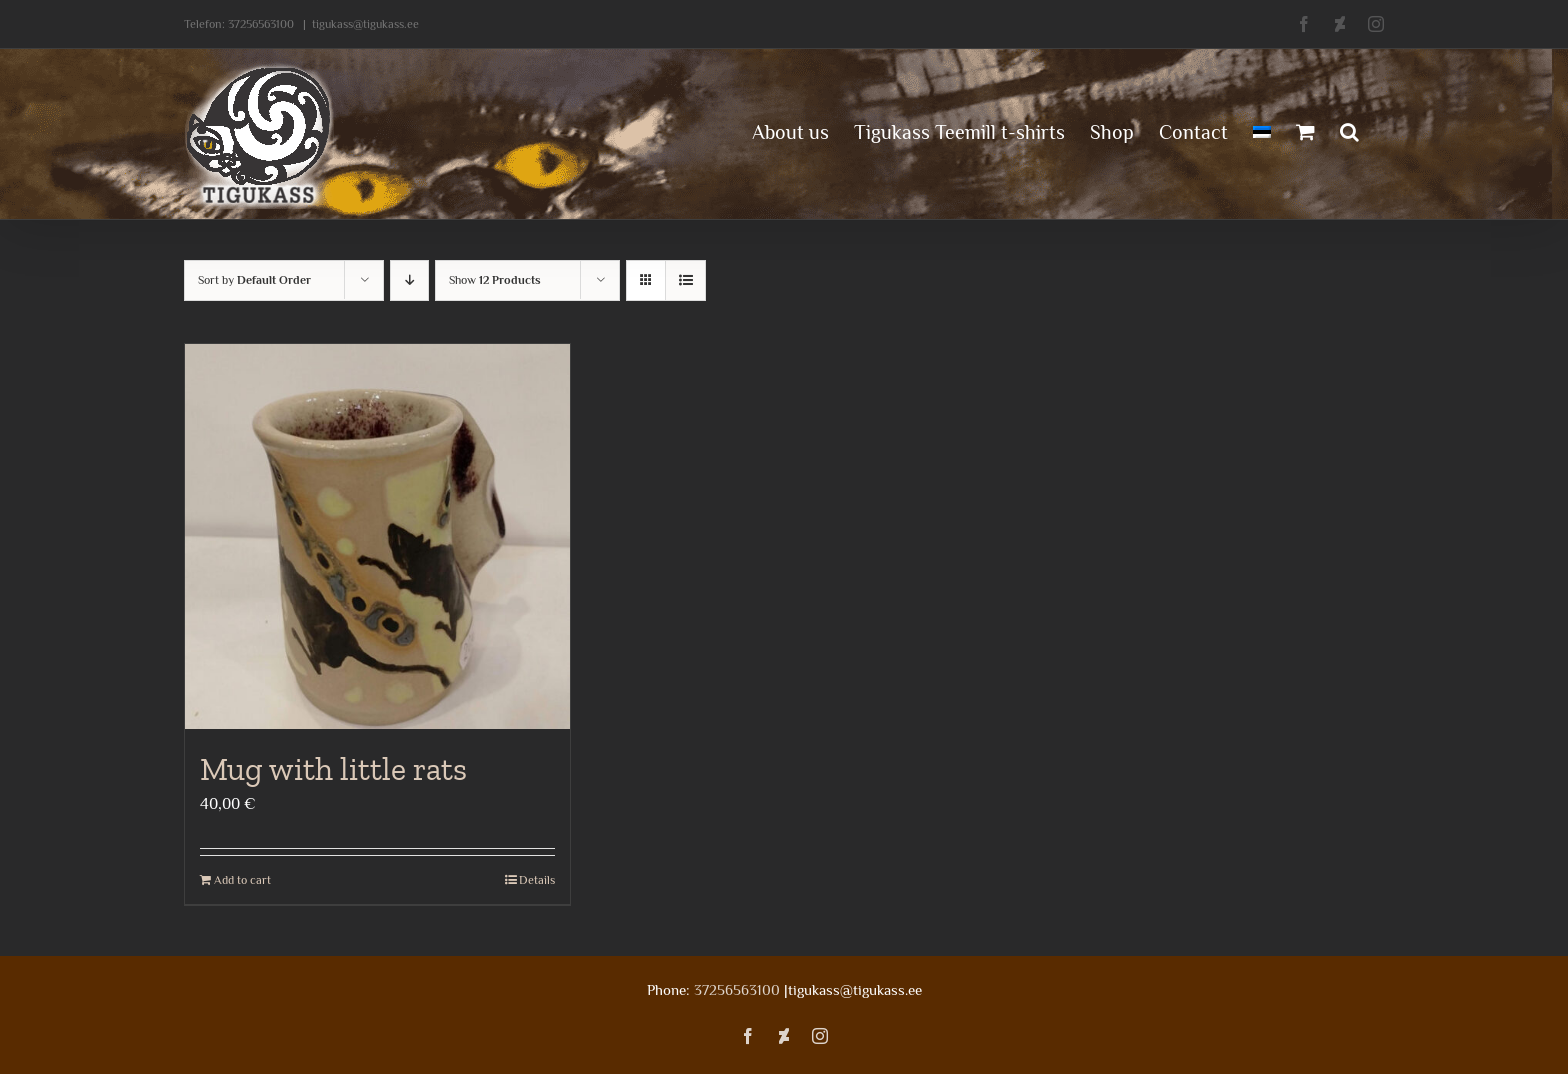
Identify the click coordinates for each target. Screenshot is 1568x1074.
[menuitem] (1262, 130)
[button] (1349, 130)
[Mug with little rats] (377, 536)
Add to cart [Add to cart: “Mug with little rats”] (242, 880)
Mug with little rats (333, 769)
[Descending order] (409, 280)
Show (495, 280)
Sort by (254, 280)
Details (537, 880)
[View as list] (685, 280)
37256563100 (261, 24)
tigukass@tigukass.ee (365, 24)
